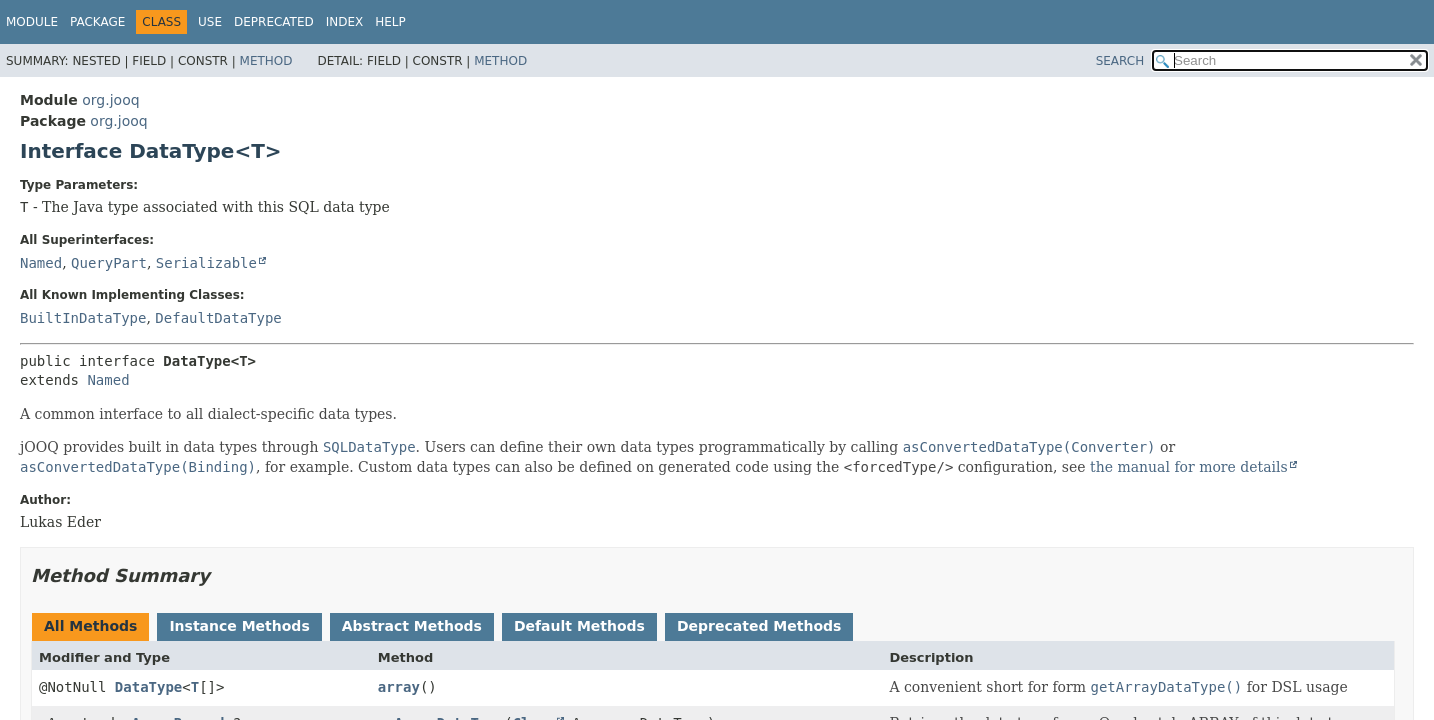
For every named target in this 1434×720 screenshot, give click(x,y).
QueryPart (109, 263)
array (399, 687)
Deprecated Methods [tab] (759, 626)
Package (97, 22)
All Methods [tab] (90, 626)
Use (210, 22)
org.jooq (110, 100)
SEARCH (1120, 61)
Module (32, 22)
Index (345, 22)
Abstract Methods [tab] (412, 626)
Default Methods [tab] (579, 626)
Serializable (206, 263)
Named (41, 263)
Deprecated (274, 22)
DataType (148, 687)
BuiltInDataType (83, 318)
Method (266, 61)
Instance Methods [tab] (239, 626)
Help (390, 22)
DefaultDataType (218, 318)
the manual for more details (1189, 467)
